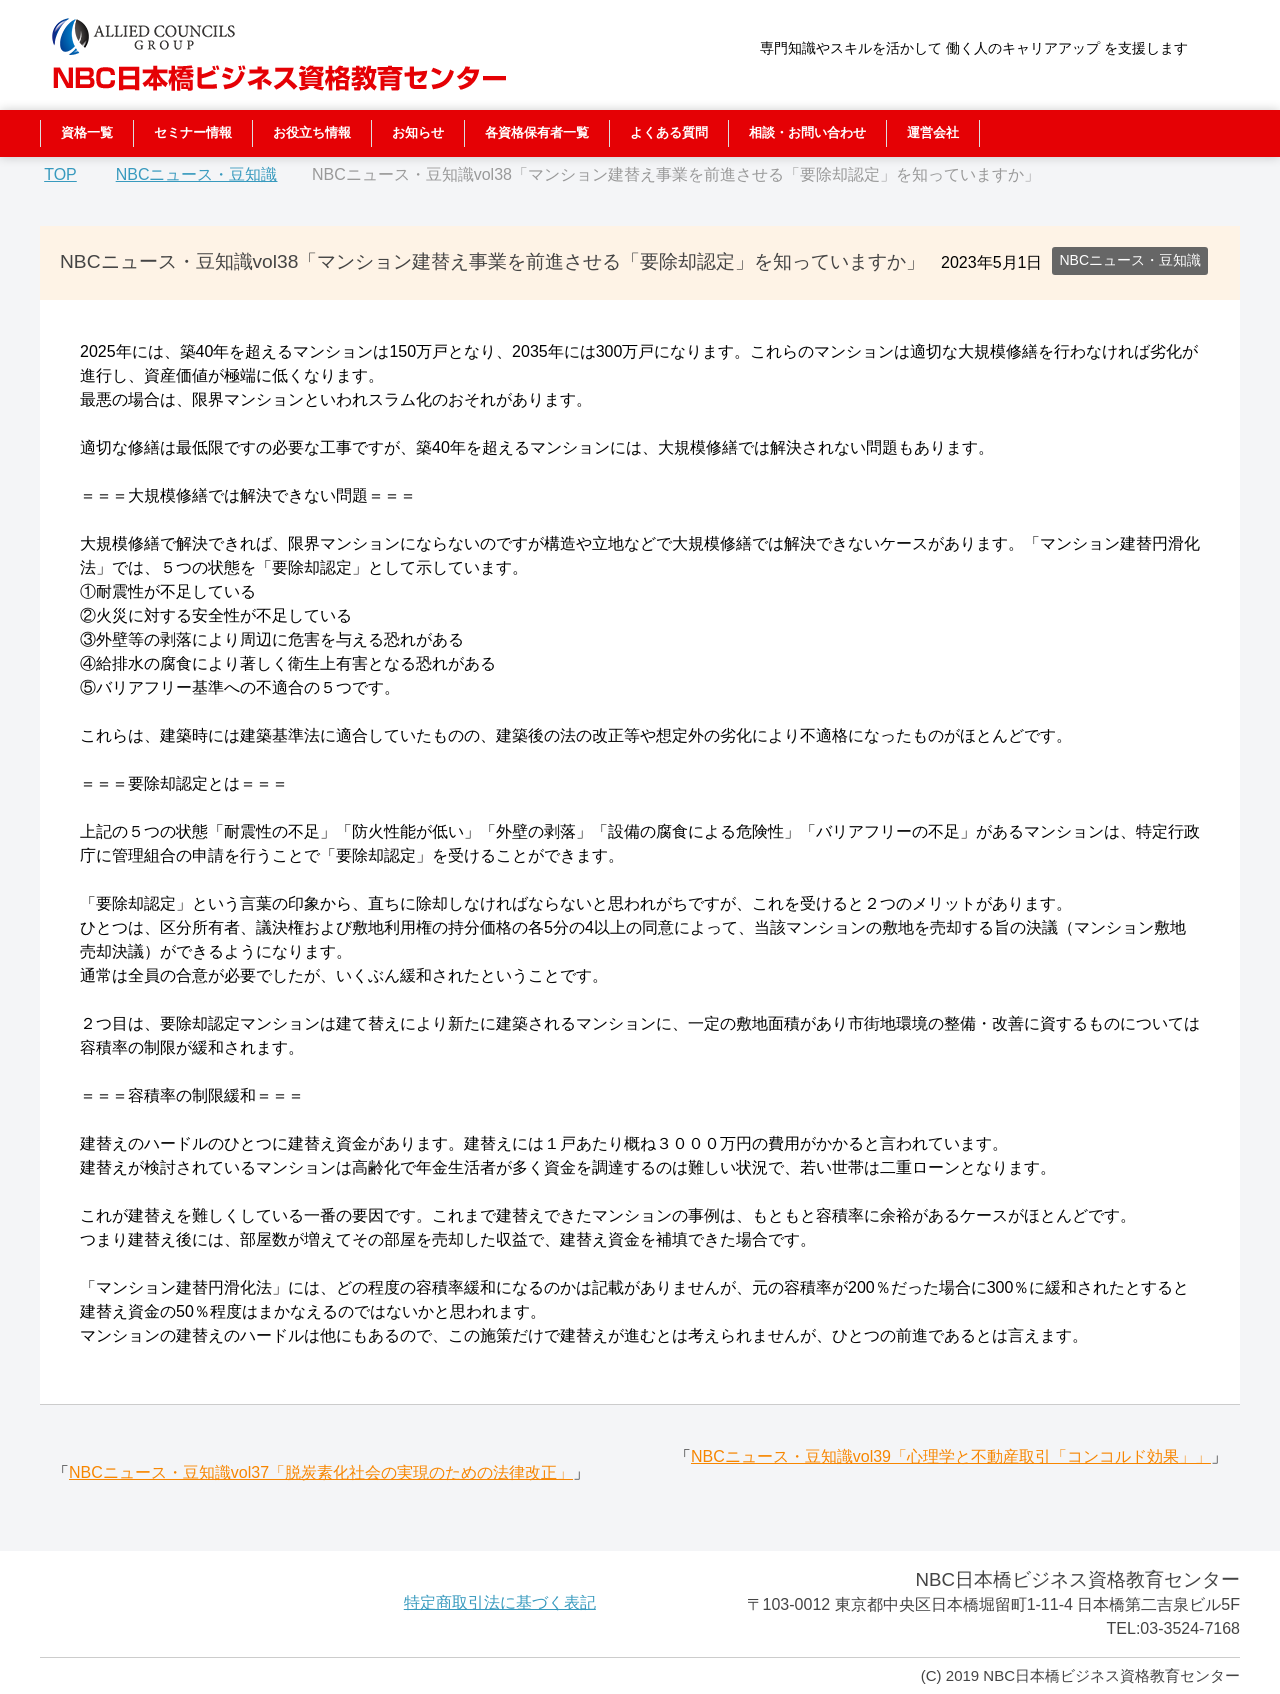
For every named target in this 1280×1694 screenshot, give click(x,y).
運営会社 (933, 132)
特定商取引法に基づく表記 (500, 1602)
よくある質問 (669, 132)
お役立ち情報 (312, 132)
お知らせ (418, 132)
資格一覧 (87, 132)
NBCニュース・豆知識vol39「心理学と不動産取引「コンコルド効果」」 (951, 1456)
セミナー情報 (193, 132)
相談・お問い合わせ (807, 132)
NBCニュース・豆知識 (1130, 260)
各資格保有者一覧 (537, 132)
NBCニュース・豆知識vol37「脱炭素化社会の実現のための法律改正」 (321, 1472)
